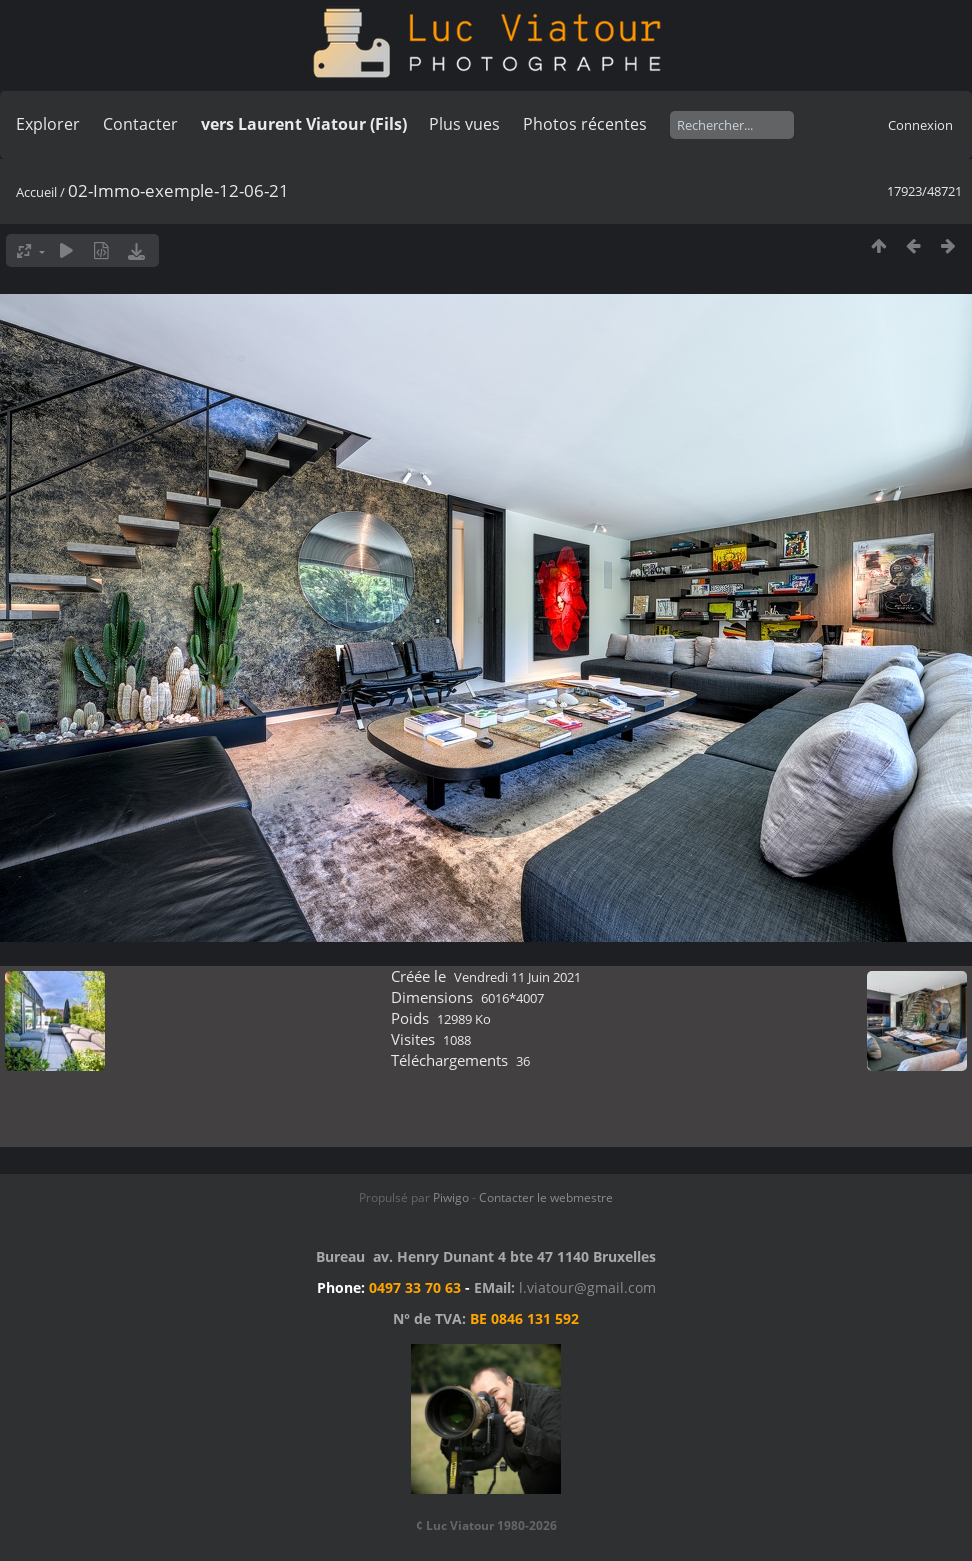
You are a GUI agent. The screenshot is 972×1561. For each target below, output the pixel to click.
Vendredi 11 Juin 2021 (517, 977)
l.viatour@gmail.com (587, 1287)
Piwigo (451, 1197)
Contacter (140, 124)
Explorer (48, 124)
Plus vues (464, 124)
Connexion (920, 125)
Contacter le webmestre (546, 1197)
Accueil (36, 192)
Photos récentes (585, 124)
